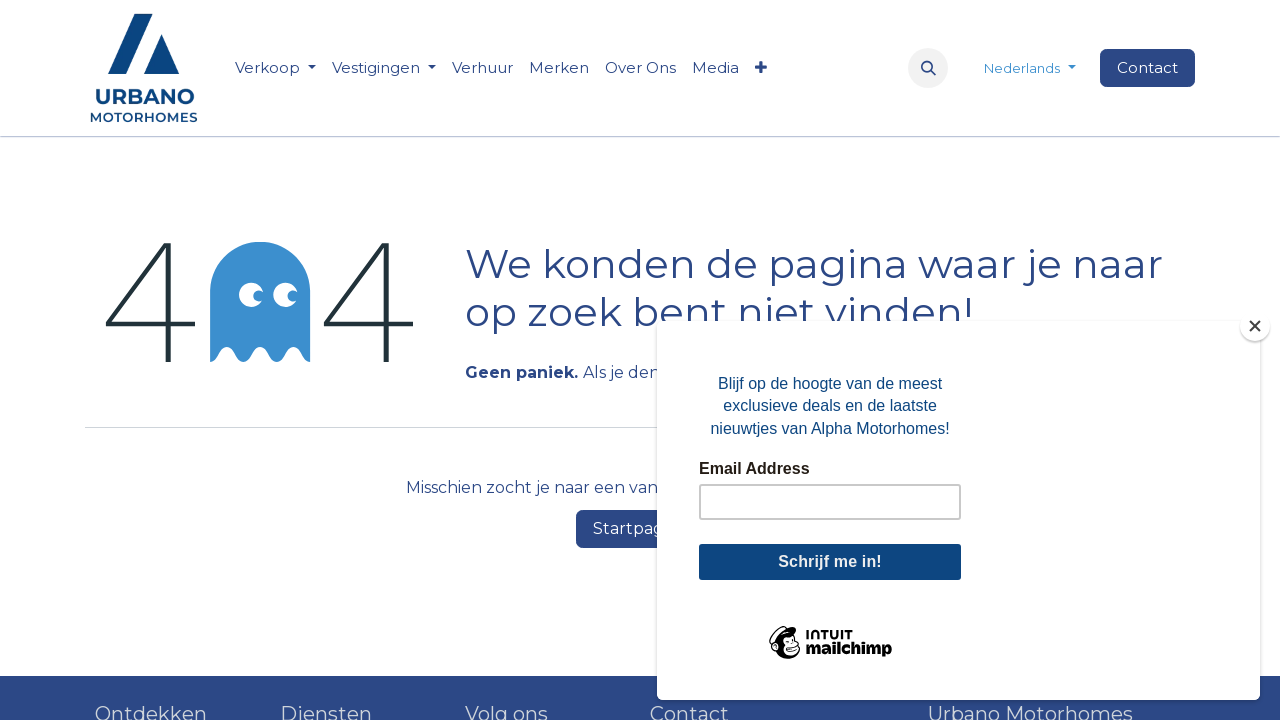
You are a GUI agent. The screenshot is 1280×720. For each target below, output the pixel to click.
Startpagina (640, 528)
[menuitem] (482, 68)
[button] (928, 68)
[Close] (1255, 326)
